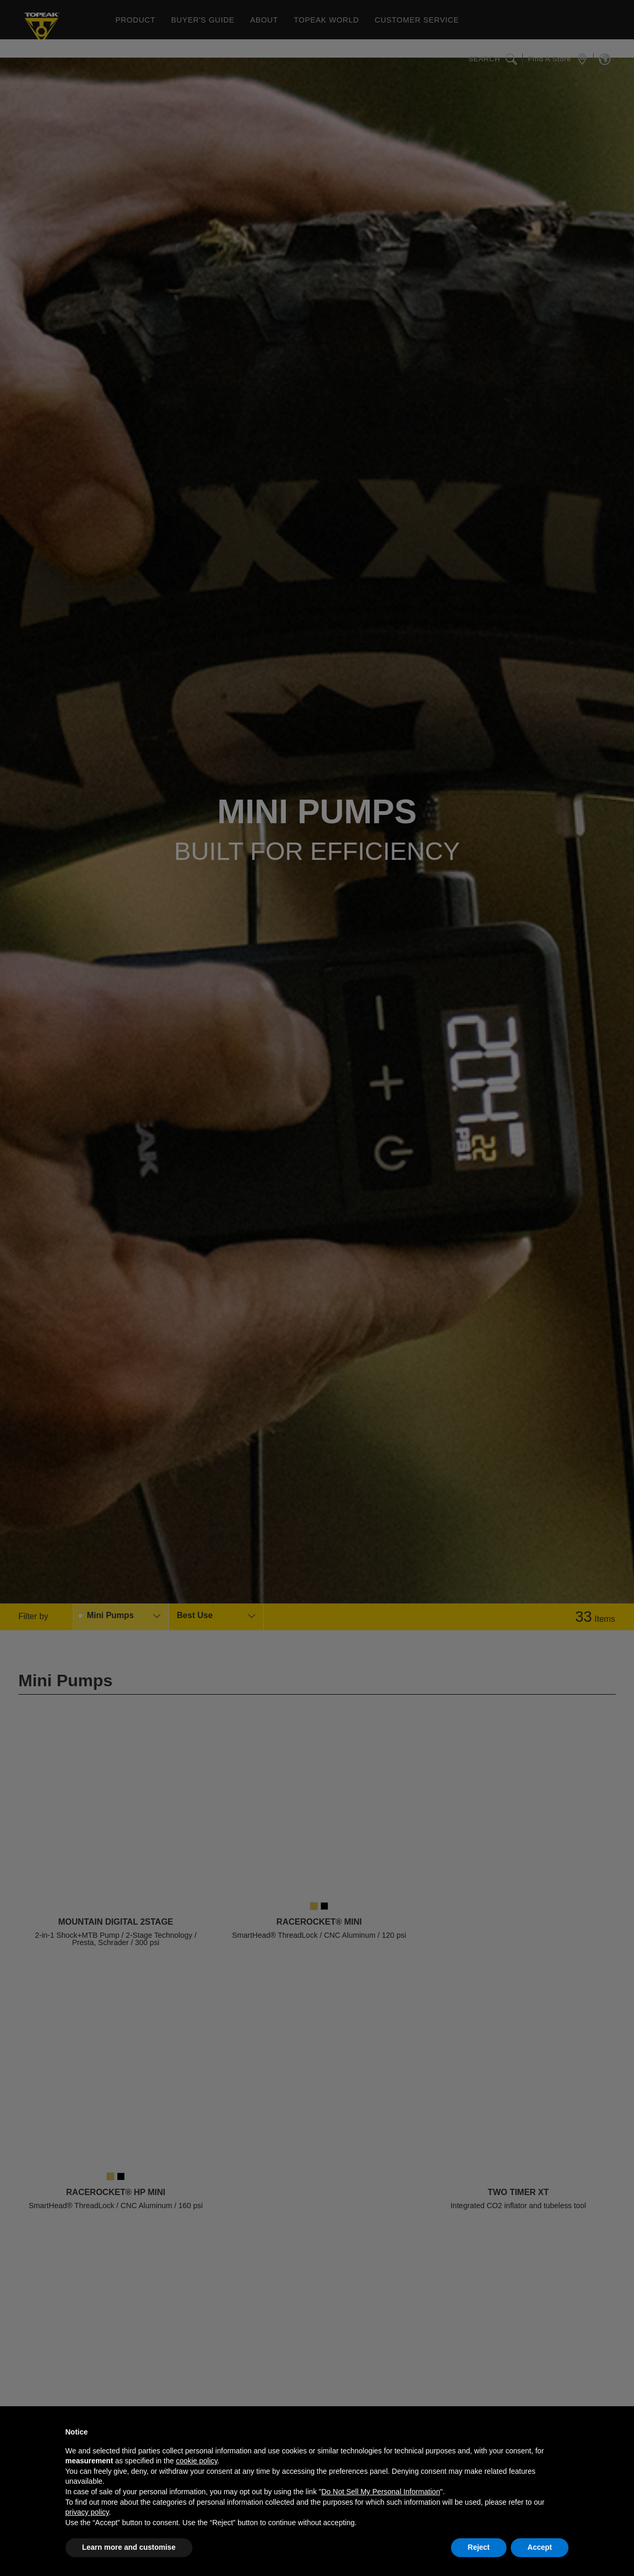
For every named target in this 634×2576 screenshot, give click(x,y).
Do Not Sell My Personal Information (380, 2491)
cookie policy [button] (196, 2461)
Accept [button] (540, 2547)
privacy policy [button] (87, 2512)
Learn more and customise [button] (129, 2547)
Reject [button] (479, 2547)
